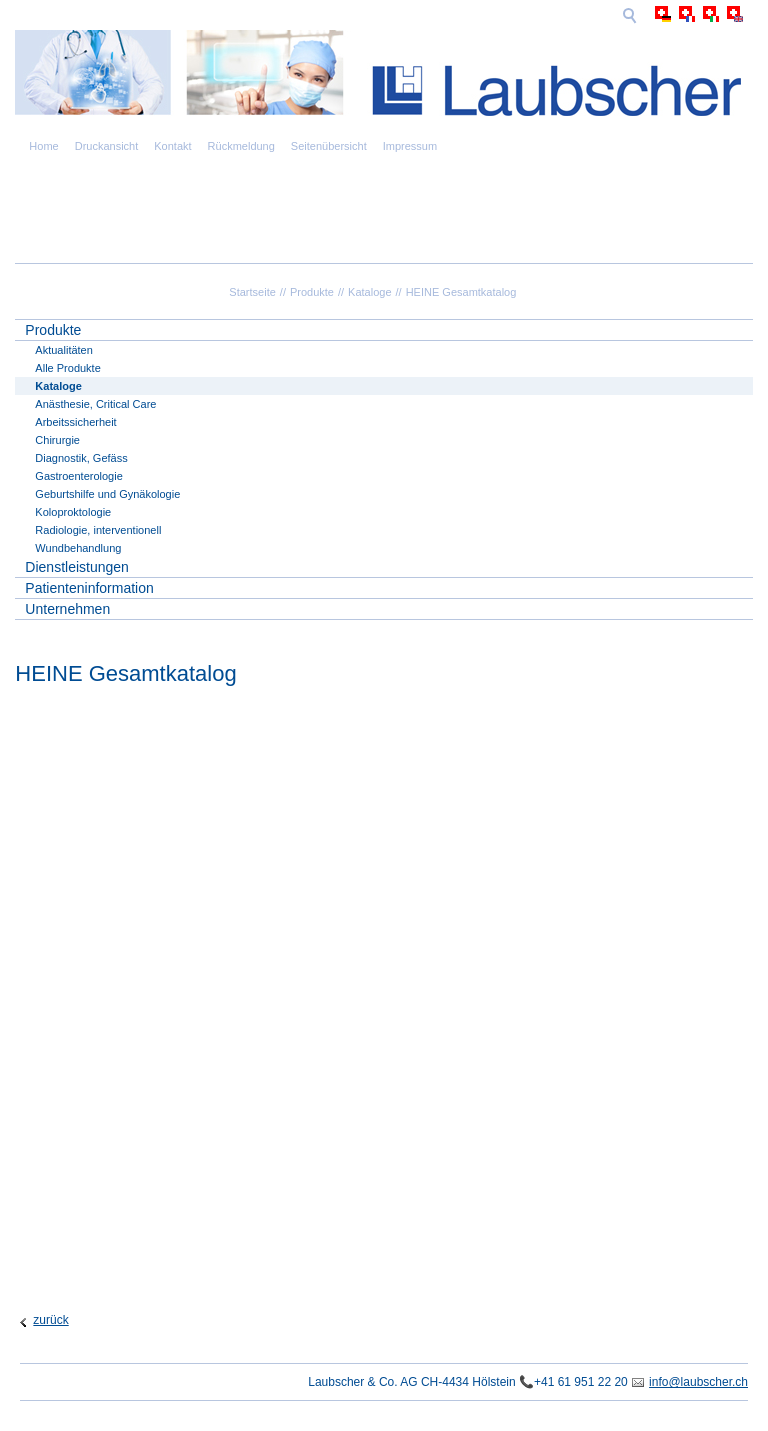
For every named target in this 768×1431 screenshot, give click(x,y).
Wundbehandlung (78, 548)
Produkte (312, 292)
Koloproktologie (73, 512)
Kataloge (369, 292)
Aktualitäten (63, 350)
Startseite (252, 292)
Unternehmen (67, 609)
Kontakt (172, 146)
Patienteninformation (89, 588)
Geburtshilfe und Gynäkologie (107, 494)
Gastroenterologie (78, 476)
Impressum (410, 146)
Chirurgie (57, 440)
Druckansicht (107, 146)
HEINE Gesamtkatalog (461, 292)
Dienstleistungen (77, 567)
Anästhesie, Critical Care (95, 404)
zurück (50, 1320)
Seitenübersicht (329, 146)
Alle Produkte (67, 368)
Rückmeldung (241, 146)
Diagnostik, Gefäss (81, 458)
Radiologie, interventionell (98, 530)
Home (43, 146)
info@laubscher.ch (698, 1382)
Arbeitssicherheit (75, 422)
